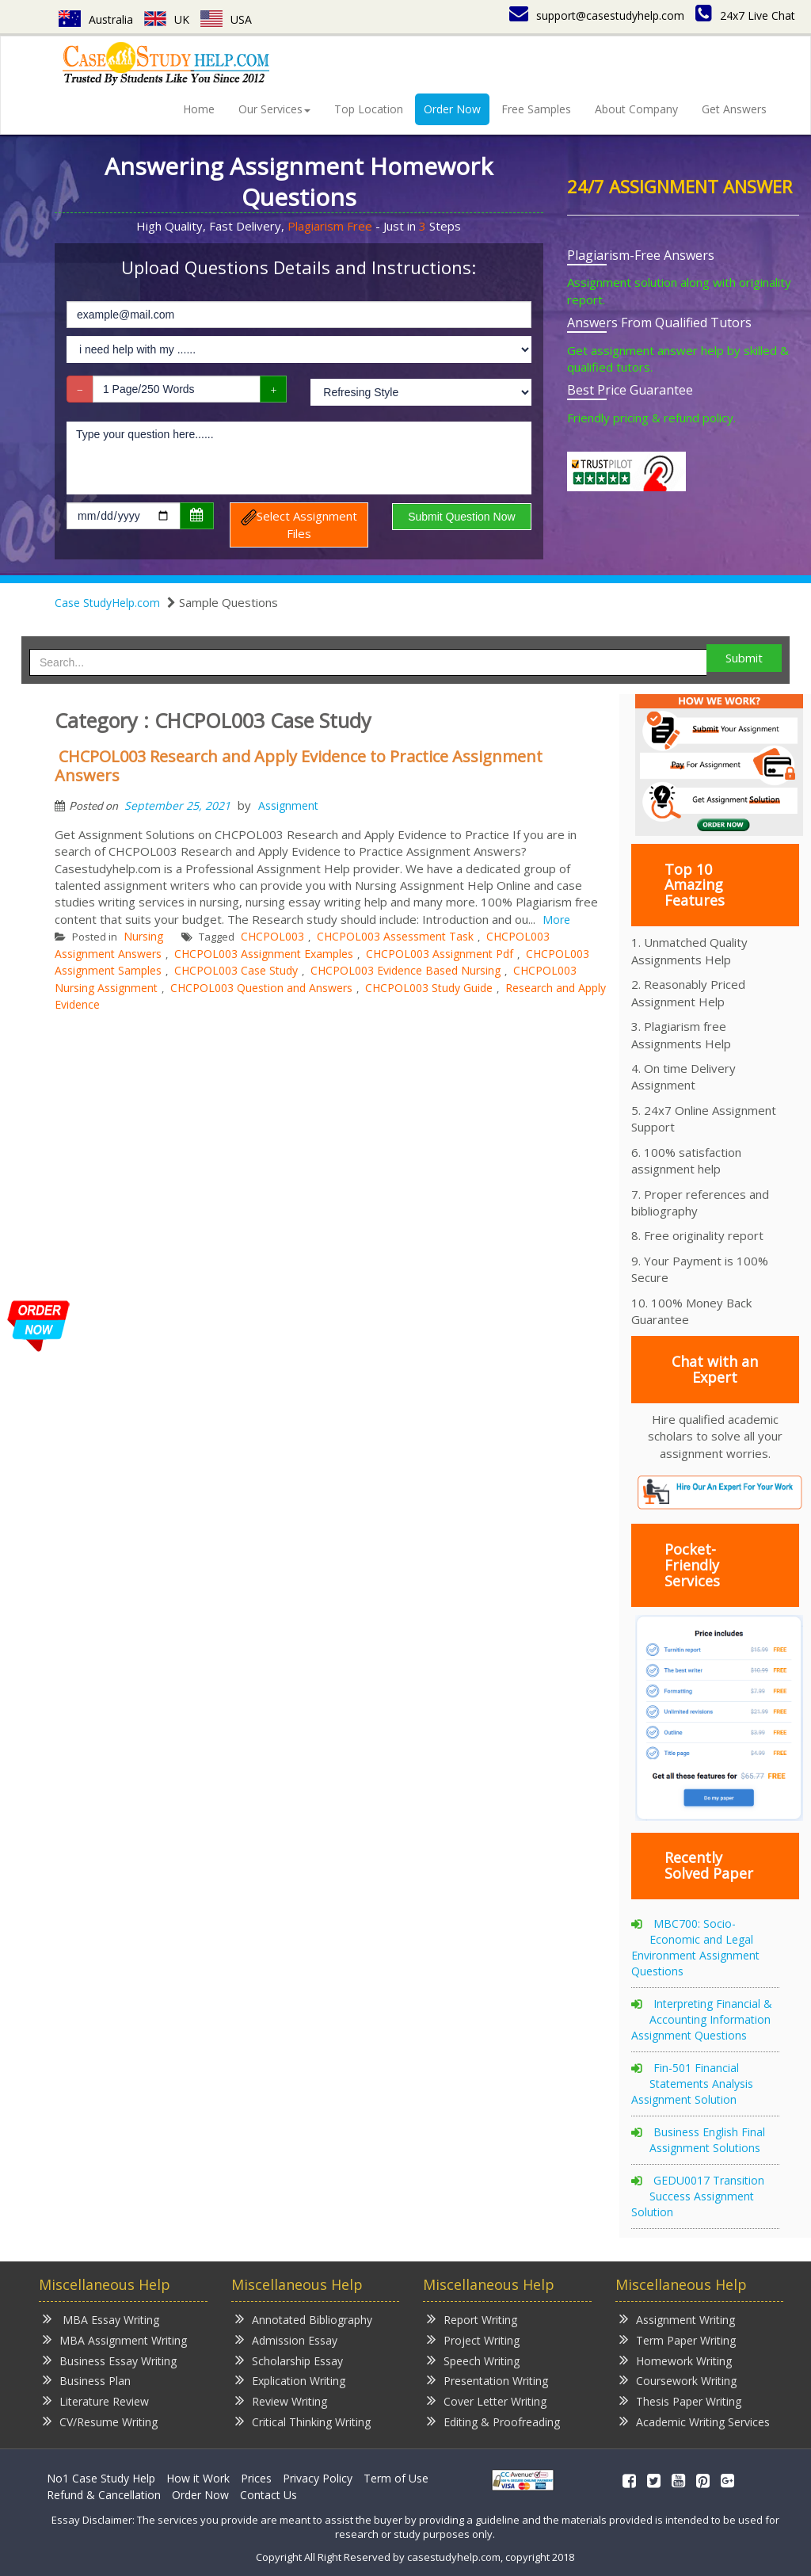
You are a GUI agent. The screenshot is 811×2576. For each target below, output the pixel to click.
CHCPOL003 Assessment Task (395, 936)
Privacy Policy (317, 2478)
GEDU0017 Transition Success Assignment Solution (697, 2196)
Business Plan (87, 2380)
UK (166, 19)
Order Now (452, 108)
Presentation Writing (487, 2380)
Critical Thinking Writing (303, 2421)
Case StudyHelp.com (107, 602)
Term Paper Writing (677, 2339)
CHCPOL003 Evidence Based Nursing (405, 970)
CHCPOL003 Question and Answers (261, 987)
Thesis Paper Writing (680, 2400)
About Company (636, 108)
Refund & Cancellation (104, 2494)
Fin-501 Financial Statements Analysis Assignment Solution (692, 2083)
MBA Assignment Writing (115, 2339)
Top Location (368, 108)
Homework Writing (675, 2360)
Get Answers (734, 108)
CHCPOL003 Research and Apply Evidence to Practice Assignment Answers (299, 766)
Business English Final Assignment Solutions (707, 2139)
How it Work (198, 2478)
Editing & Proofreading (493, 2421)
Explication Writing (290, 2380)
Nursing (143, 936)
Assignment (288, 805)
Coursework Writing (678, 2380)
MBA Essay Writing (101, 2319)
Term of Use (396, 2478)
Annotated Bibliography (303, 2319)
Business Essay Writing (110, 2360)
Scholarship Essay (289, 2360)
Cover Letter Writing (486, 2400)
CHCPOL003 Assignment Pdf (439, 953)
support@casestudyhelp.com (596, 15)
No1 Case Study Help (101, 2478)
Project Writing (473, 2339)
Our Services (274, 108)
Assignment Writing (677, 2319)
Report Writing (472, 2319)
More (556, 919)
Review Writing (281, 2400)
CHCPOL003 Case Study (236, 970)
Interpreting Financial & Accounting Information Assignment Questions (701, 2019)
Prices (256, 2478)
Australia (96, 19)
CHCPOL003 (272, 936)
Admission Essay (286, 2339)
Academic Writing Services (694, 2421)
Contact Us (268, 2494)
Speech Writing (473, 2360)
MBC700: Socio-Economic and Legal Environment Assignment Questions (695, 1947)
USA (226, 19)
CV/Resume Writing (100, 2421)
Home (199, 108)
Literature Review (96, 2400)
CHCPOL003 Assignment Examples (263, 953)
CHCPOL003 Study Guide (429, 987)
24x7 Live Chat (745, 15)
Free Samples (536, 108)
